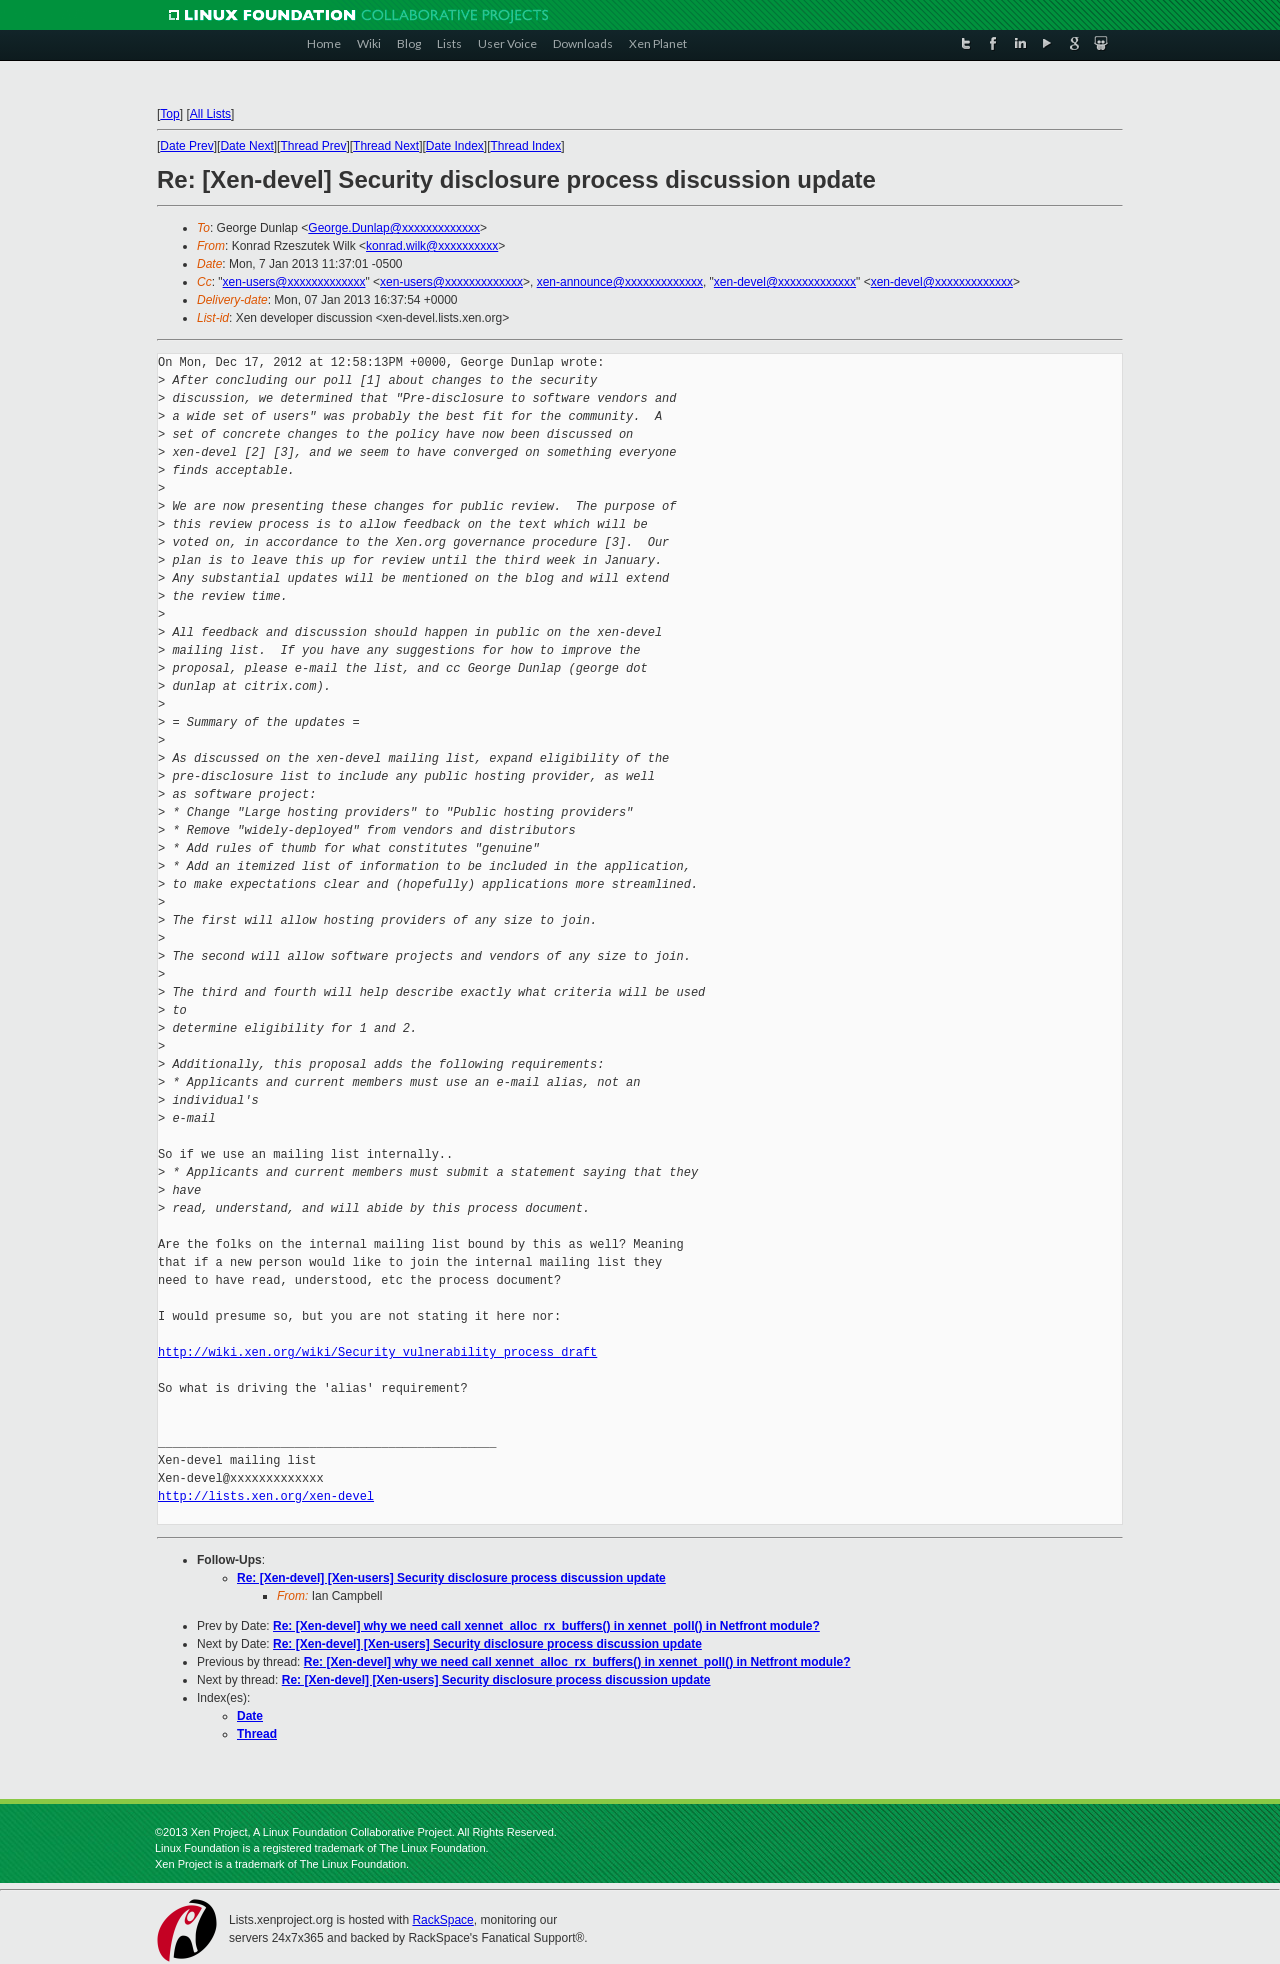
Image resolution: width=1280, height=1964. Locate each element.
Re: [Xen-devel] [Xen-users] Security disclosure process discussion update (451, 1578)
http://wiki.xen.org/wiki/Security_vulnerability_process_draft (377, 1352)
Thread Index (526, 146)
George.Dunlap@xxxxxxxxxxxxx (394, 228)
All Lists (210, 114)
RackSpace (442, 1920)
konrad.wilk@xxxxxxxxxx (432, 246)
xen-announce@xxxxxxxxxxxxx (620, 282)
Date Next (246, 146)
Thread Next (386, 146)
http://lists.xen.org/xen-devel (266, 1496)
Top (169, 114)
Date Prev (186, 146)
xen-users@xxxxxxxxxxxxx (294, 282)
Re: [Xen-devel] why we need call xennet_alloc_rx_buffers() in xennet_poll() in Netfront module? (546, 1626)
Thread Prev (313, 146)
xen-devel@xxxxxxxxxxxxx (785, 282)
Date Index (455, 146)
